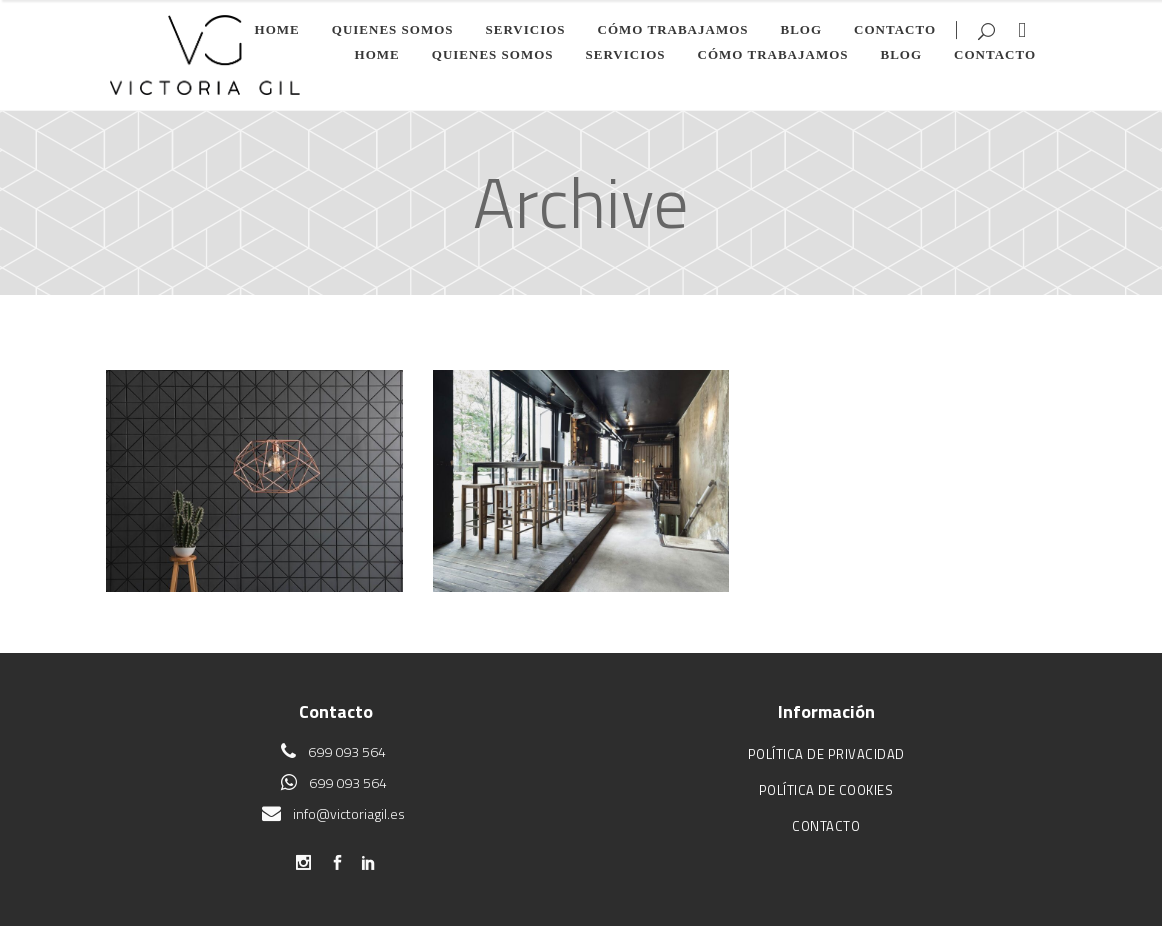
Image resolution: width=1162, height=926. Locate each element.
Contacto (826, 826)
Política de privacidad (826, 754)
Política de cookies (826, 790)
